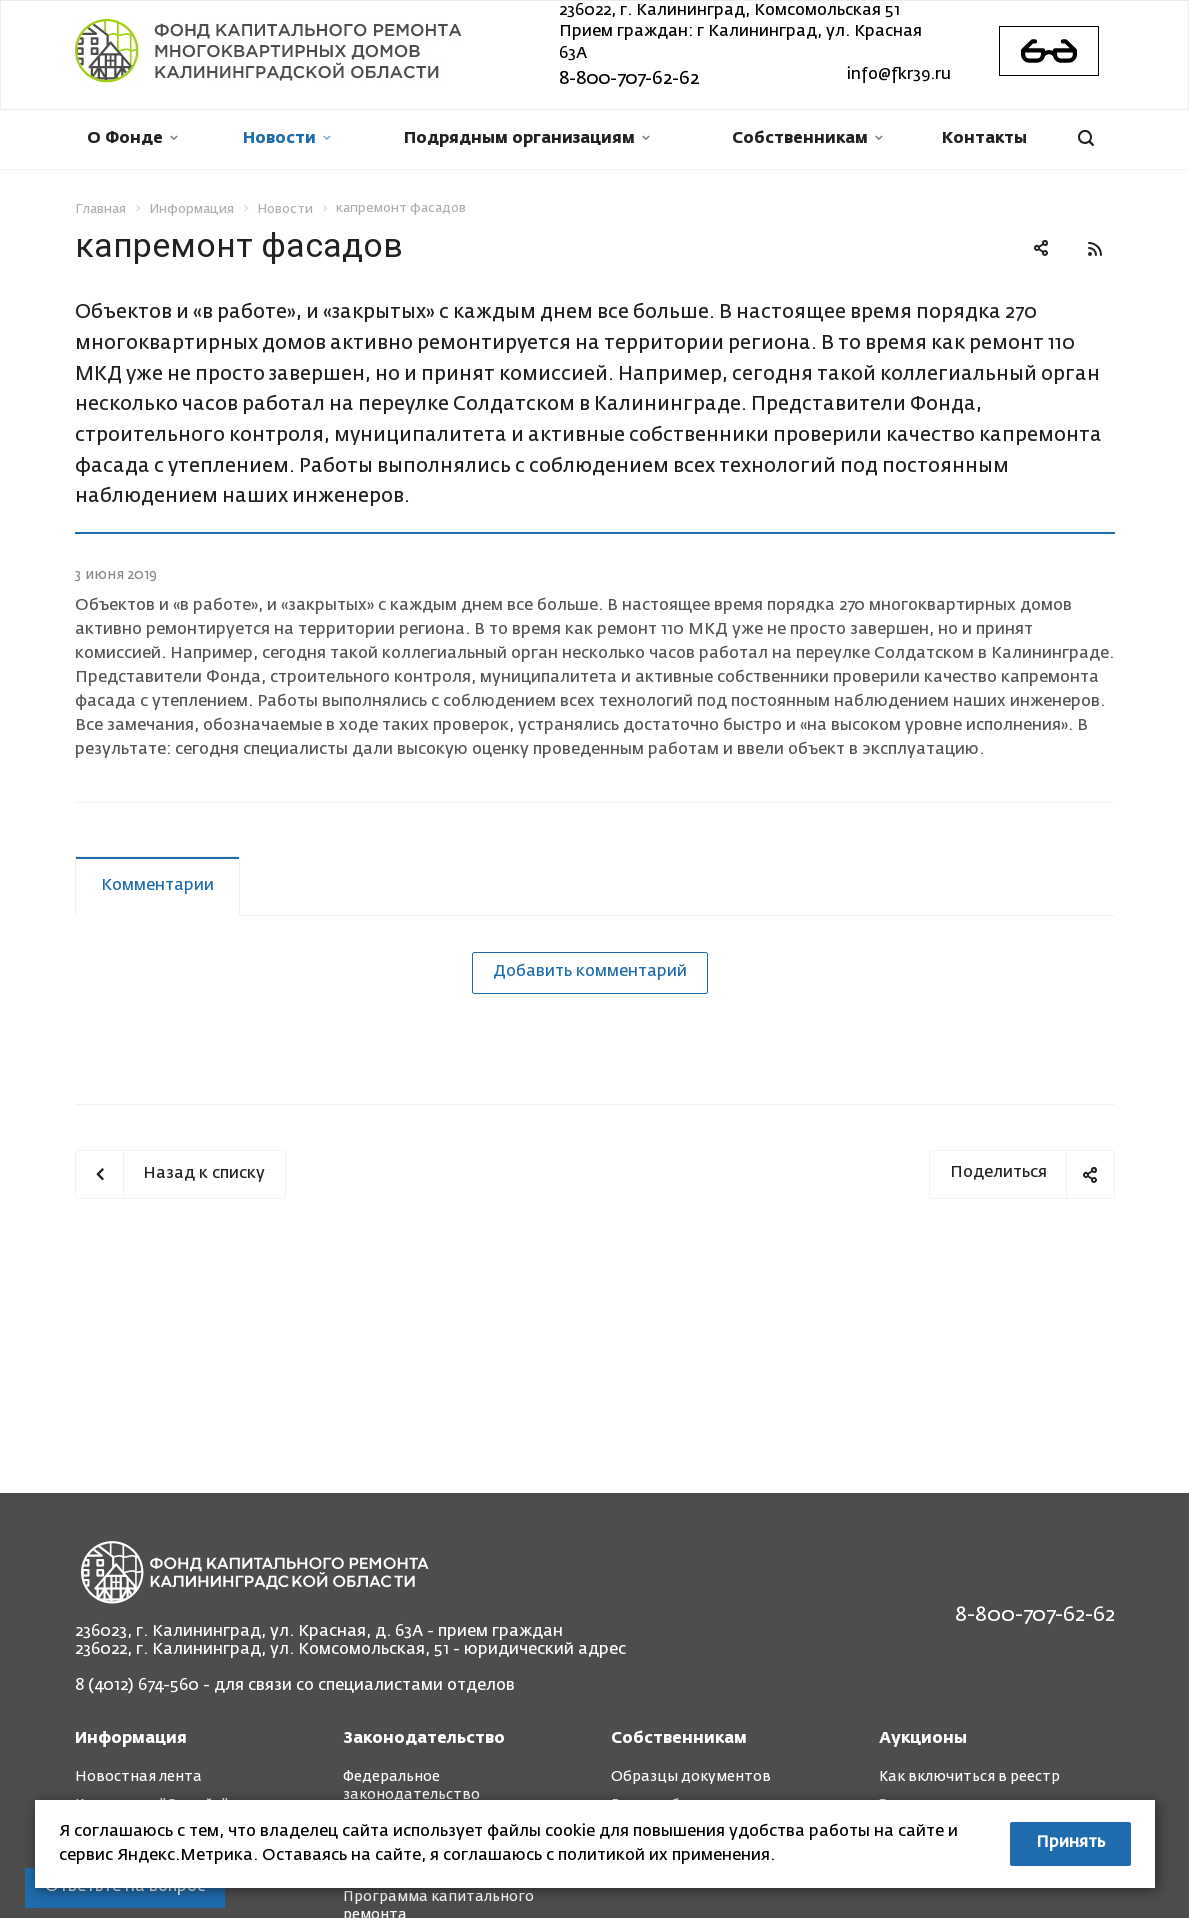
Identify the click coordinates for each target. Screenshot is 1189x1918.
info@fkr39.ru (899, 75)
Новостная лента (138, 1777)
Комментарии (157, 886)
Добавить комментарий (590, 972)
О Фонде (132, 139)
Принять (1070, 1843)
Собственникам (807, 139)
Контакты (984, 139)
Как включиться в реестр (969, 1777)
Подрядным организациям (527, 139)
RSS (1095, 249)
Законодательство (424, 1739)
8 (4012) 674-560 (137, 1686)
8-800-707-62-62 (629, 79)
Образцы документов (691, 1777)
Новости (287, 139)
